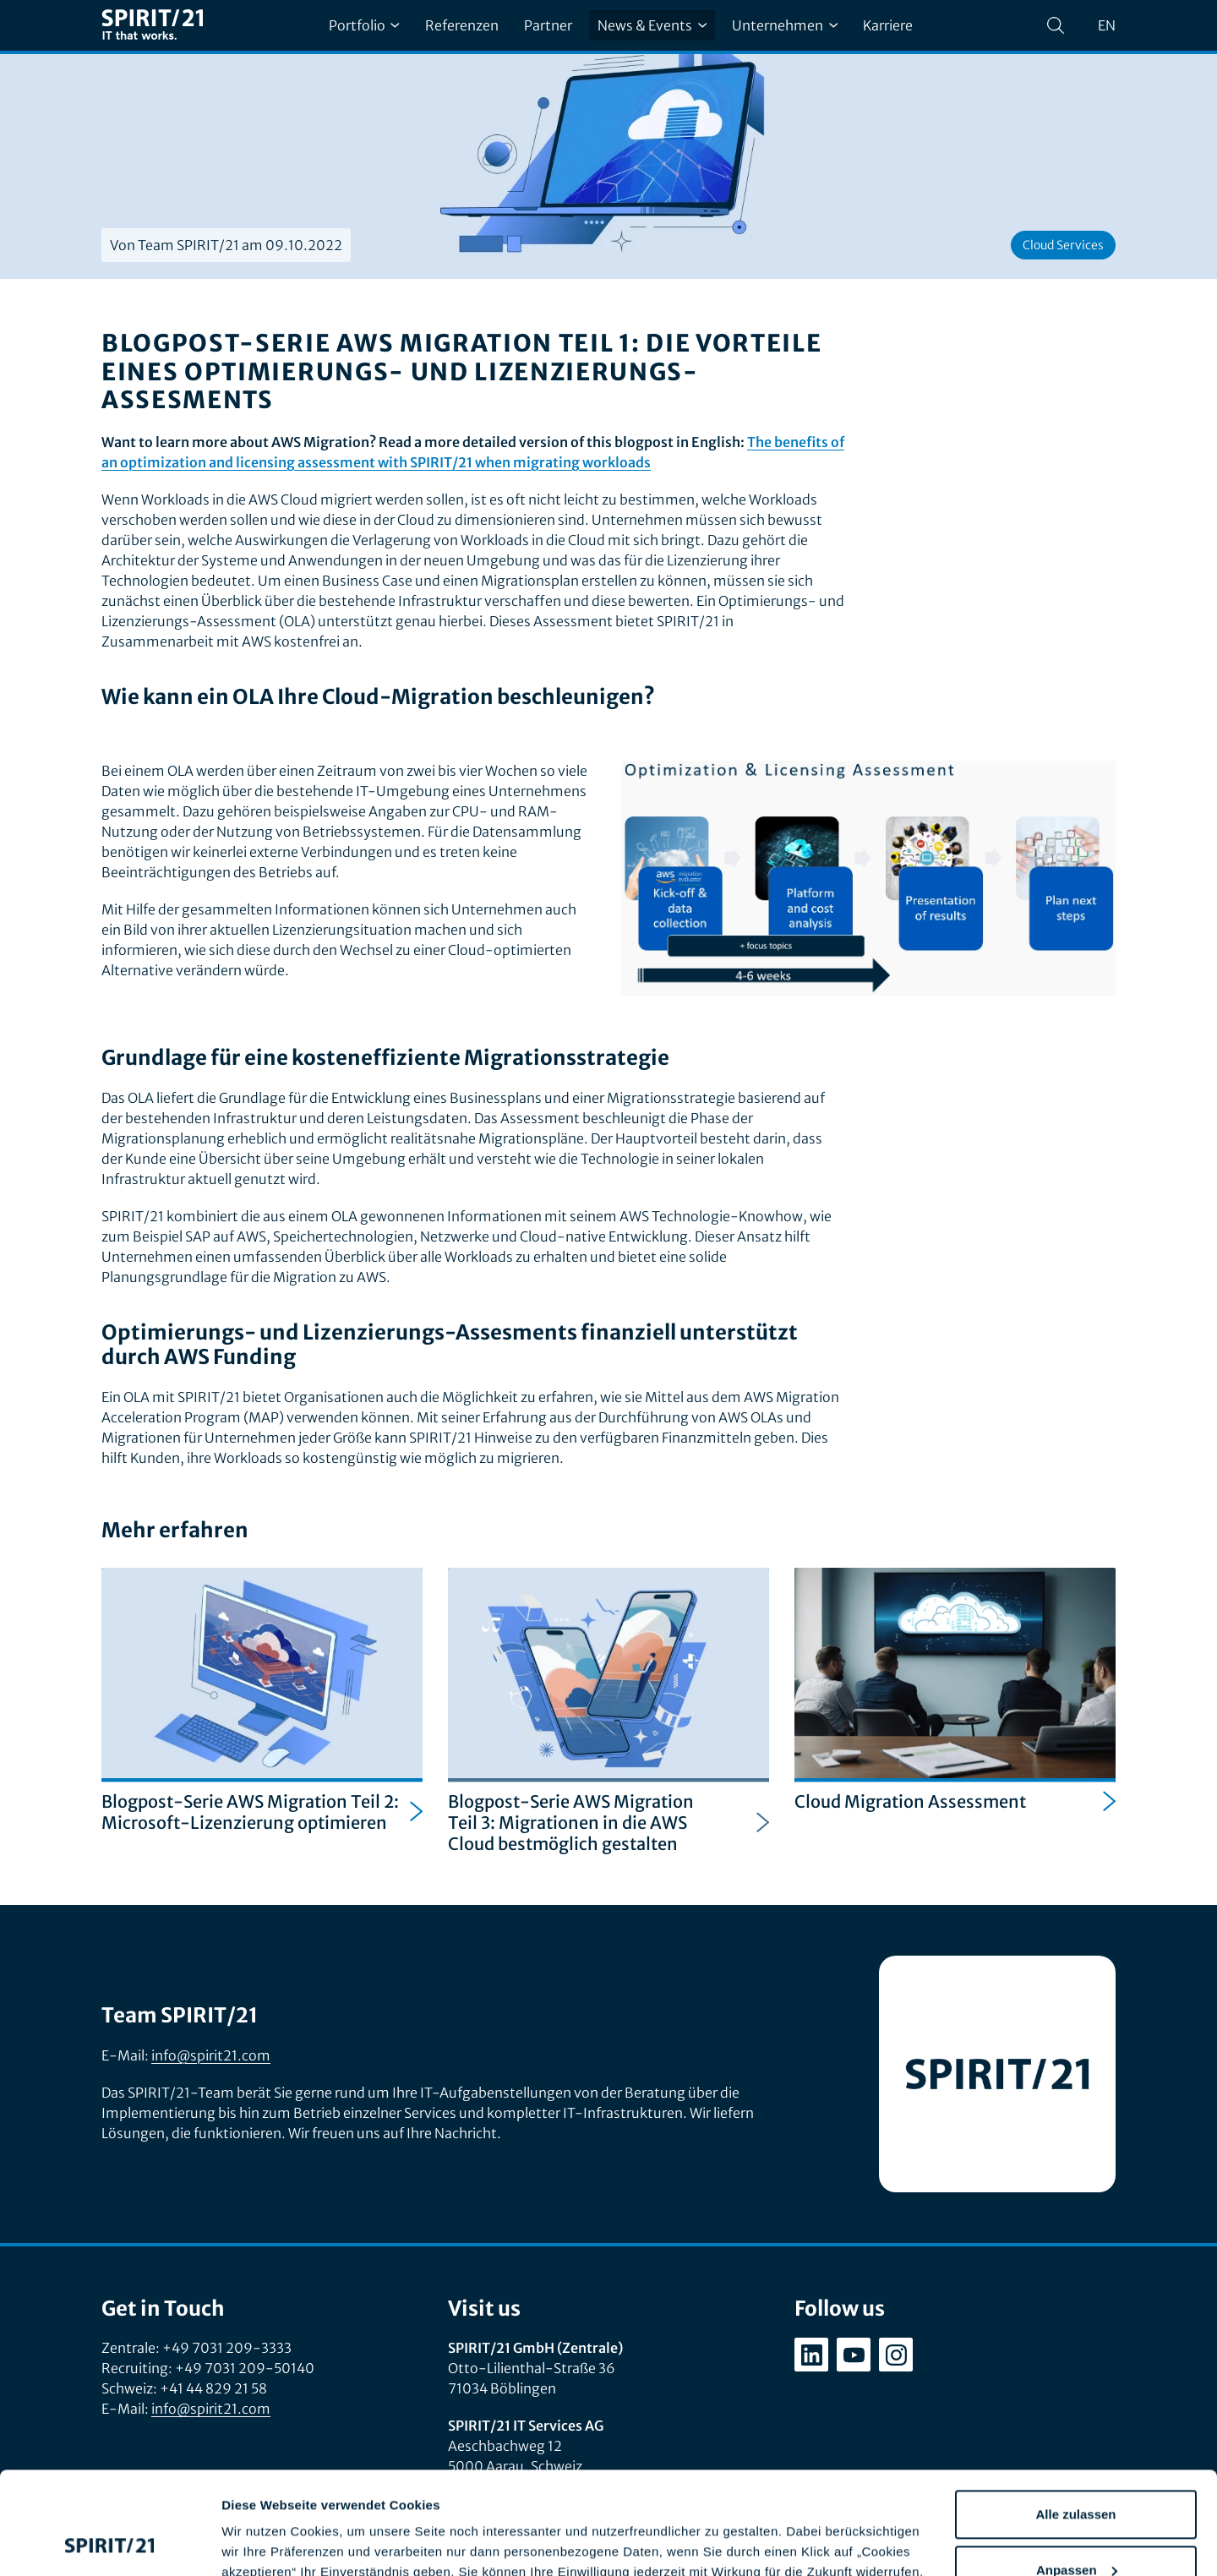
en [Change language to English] (1107, 25)
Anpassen (1076, 2473)
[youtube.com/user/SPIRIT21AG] (853, 2354)
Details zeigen (264, 2542)
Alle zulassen (1075, 2418)
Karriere (888, 25)
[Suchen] (1055, 25)
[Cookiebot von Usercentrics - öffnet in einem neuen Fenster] (109, 2543)
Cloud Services (1063, 245)
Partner (548, 25)
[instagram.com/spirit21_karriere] (896, 2354)
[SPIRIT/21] (152, 25)
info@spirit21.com (210, 2055)
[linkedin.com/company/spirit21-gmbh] (811, 2354)
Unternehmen (785, 25)
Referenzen (462, 25)
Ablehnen (1076, 2529)
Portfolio (364, 25)
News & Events (652, 25)
